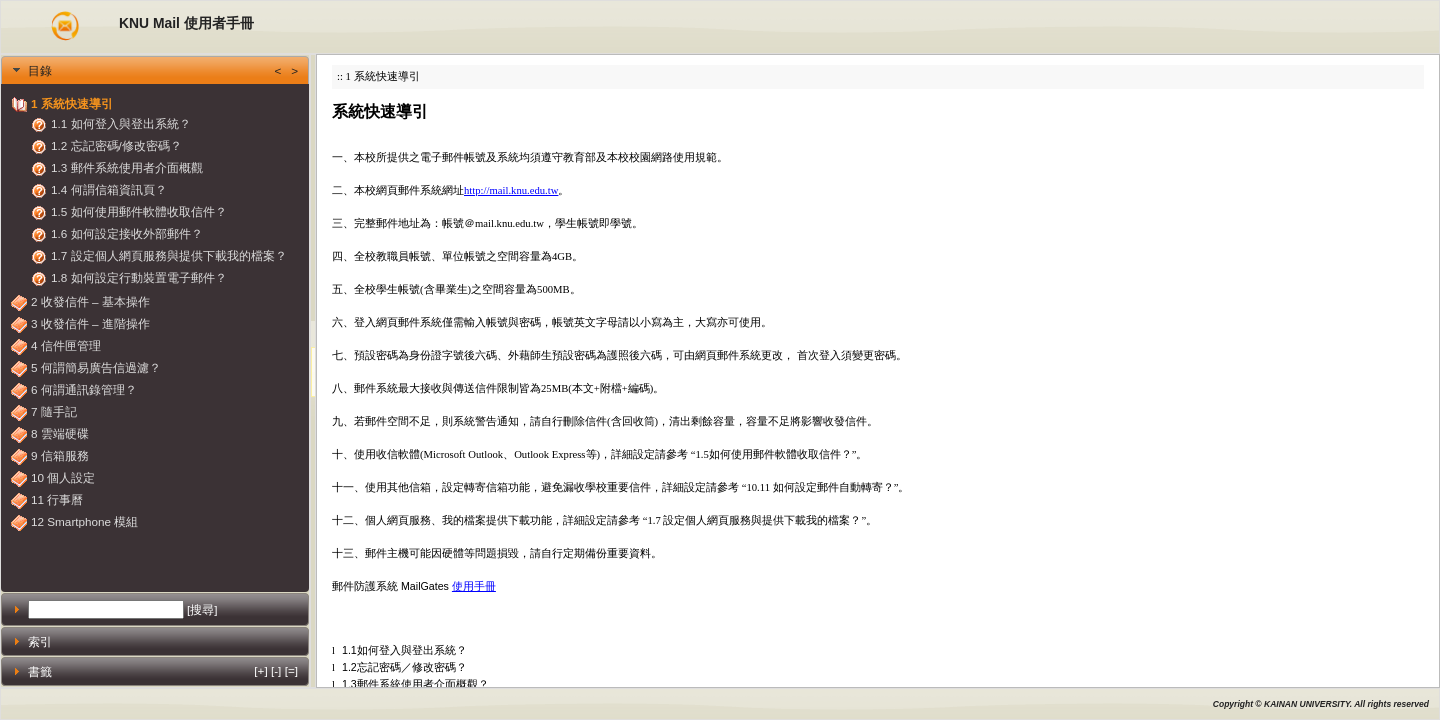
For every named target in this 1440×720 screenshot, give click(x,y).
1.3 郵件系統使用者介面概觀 (127, 167)
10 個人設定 (63, 477)
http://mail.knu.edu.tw (511, 190)
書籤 (163, 670)
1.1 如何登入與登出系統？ (121, 123)
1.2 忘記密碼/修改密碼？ (116, 145)
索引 (40, 641)
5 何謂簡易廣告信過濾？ (96, 367)
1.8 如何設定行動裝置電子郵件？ (139, 277)
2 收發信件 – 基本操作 (90, 301)
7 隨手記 (54, 411)
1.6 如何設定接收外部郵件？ (127, 233)
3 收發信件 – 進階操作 (90, 323)
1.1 (344, 650)
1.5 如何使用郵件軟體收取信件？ (139, 211)
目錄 (163, 70)
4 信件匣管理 (66, 345)
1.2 (344, 667)
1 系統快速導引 (72, 103)
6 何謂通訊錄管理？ (84, 389)
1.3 (344, 684)
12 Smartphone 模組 (84, 521)
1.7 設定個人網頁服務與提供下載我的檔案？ (169, 255)
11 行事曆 (57, 499)
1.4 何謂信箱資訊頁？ (109, 189)
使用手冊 (474, 586)
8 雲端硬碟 (60, 433)
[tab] (155, 70)
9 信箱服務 (60, 455)
